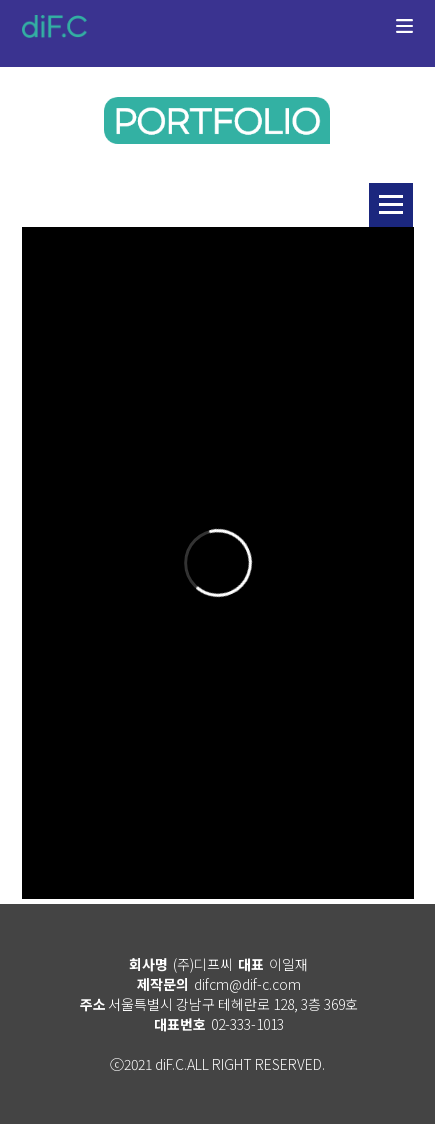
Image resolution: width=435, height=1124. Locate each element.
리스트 (391, 205)
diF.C (54, 26)
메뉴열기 (404, 38)
